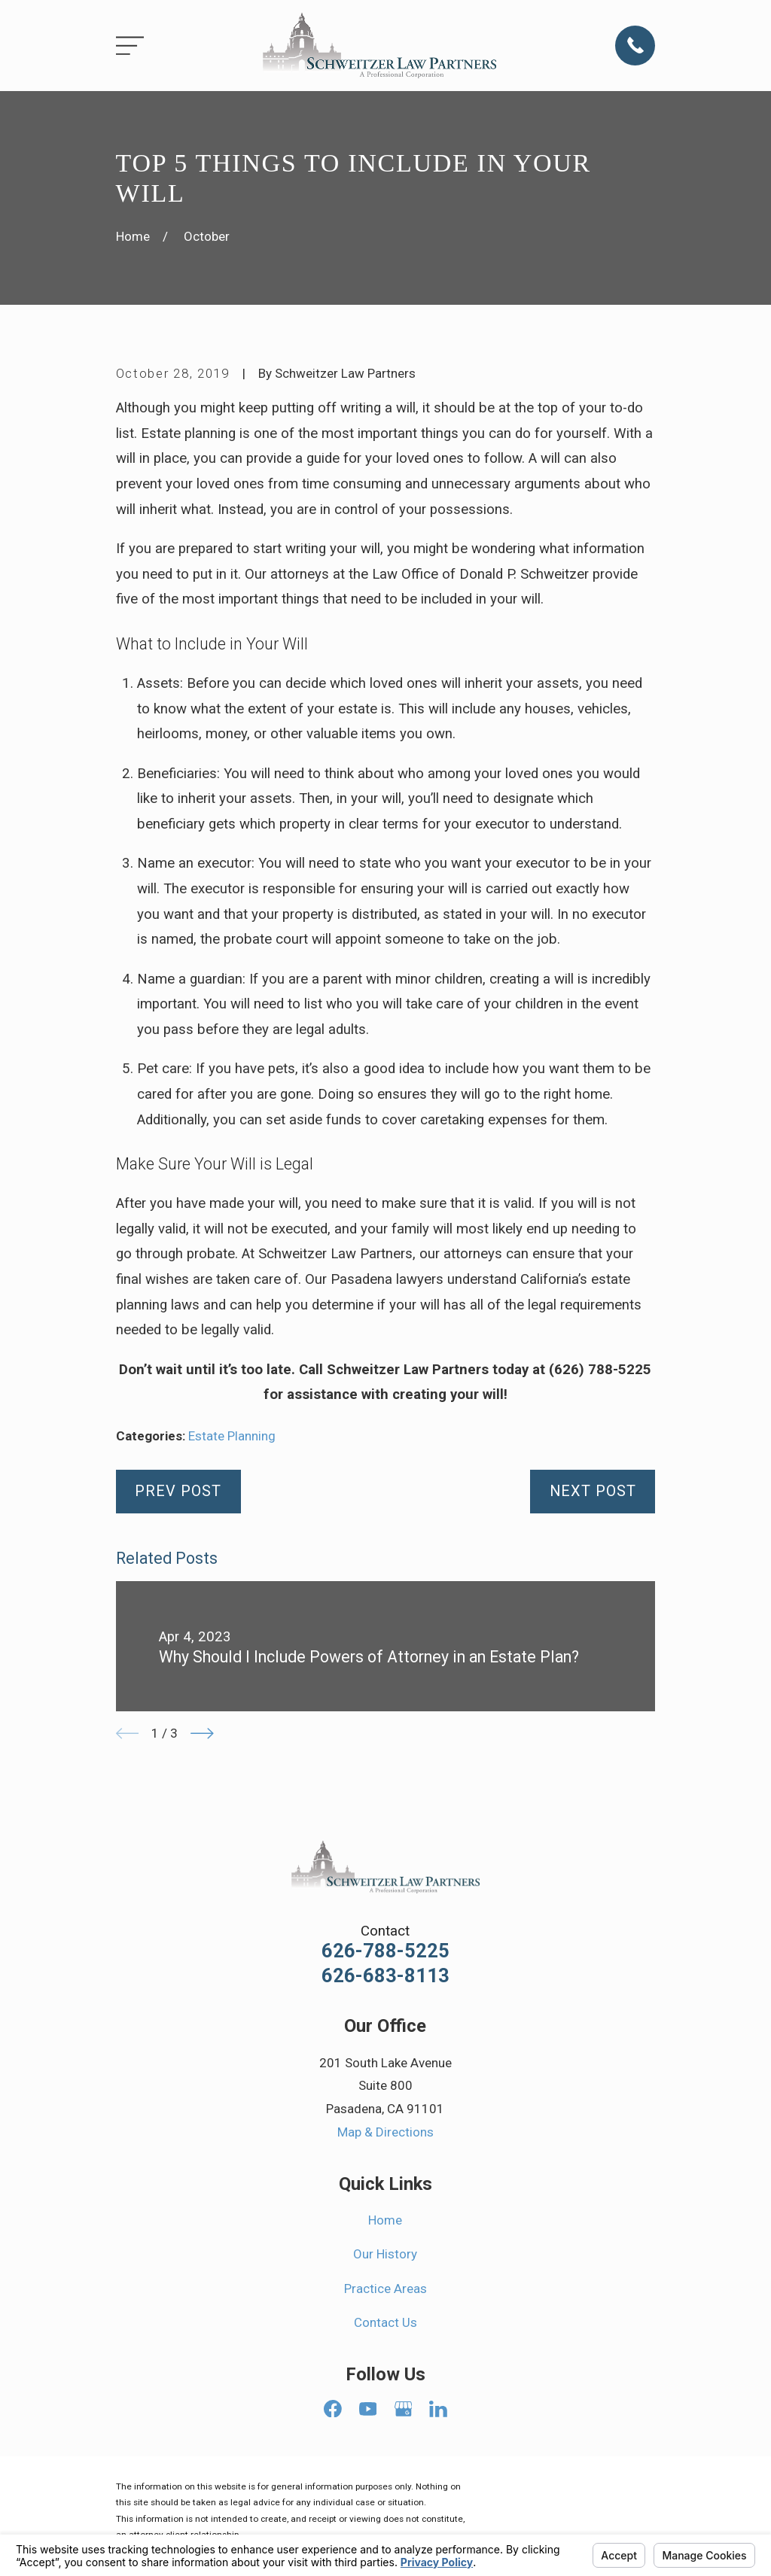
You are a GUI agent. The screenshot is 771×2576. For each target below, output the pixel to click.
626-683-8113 (385, 1976)
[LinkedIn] (438, 2409)
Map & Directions (385, 2132)
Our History (385, 2253)
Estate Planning (232, 1435)
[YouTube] (368, 2409)
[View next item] (202, 1733)
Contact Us (385, 2322)
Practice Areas (385, 2288)
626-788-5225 (385, 1951)
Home (385, 2220)
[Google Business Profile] (404, 2409)
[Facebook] (333, 2409)
